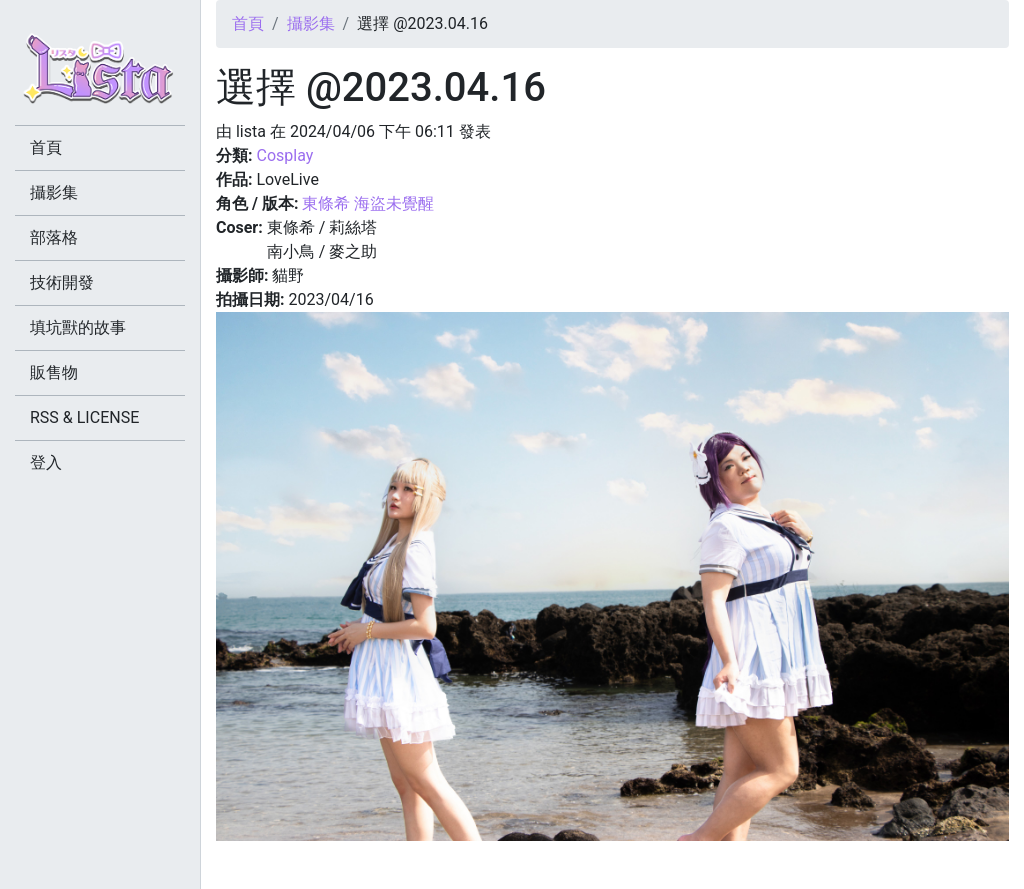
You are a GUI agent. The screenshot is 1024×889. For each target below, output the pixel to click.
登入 (46, 462)
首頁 (248, 23)
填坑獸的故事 (78, 327)
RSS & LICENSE (84, 417)
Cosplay (284, 155)
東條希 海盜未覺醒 (368, 203)
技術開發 (62, 282)
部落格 (54, 237)
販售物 (54, 372)
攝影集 (311, 23)
